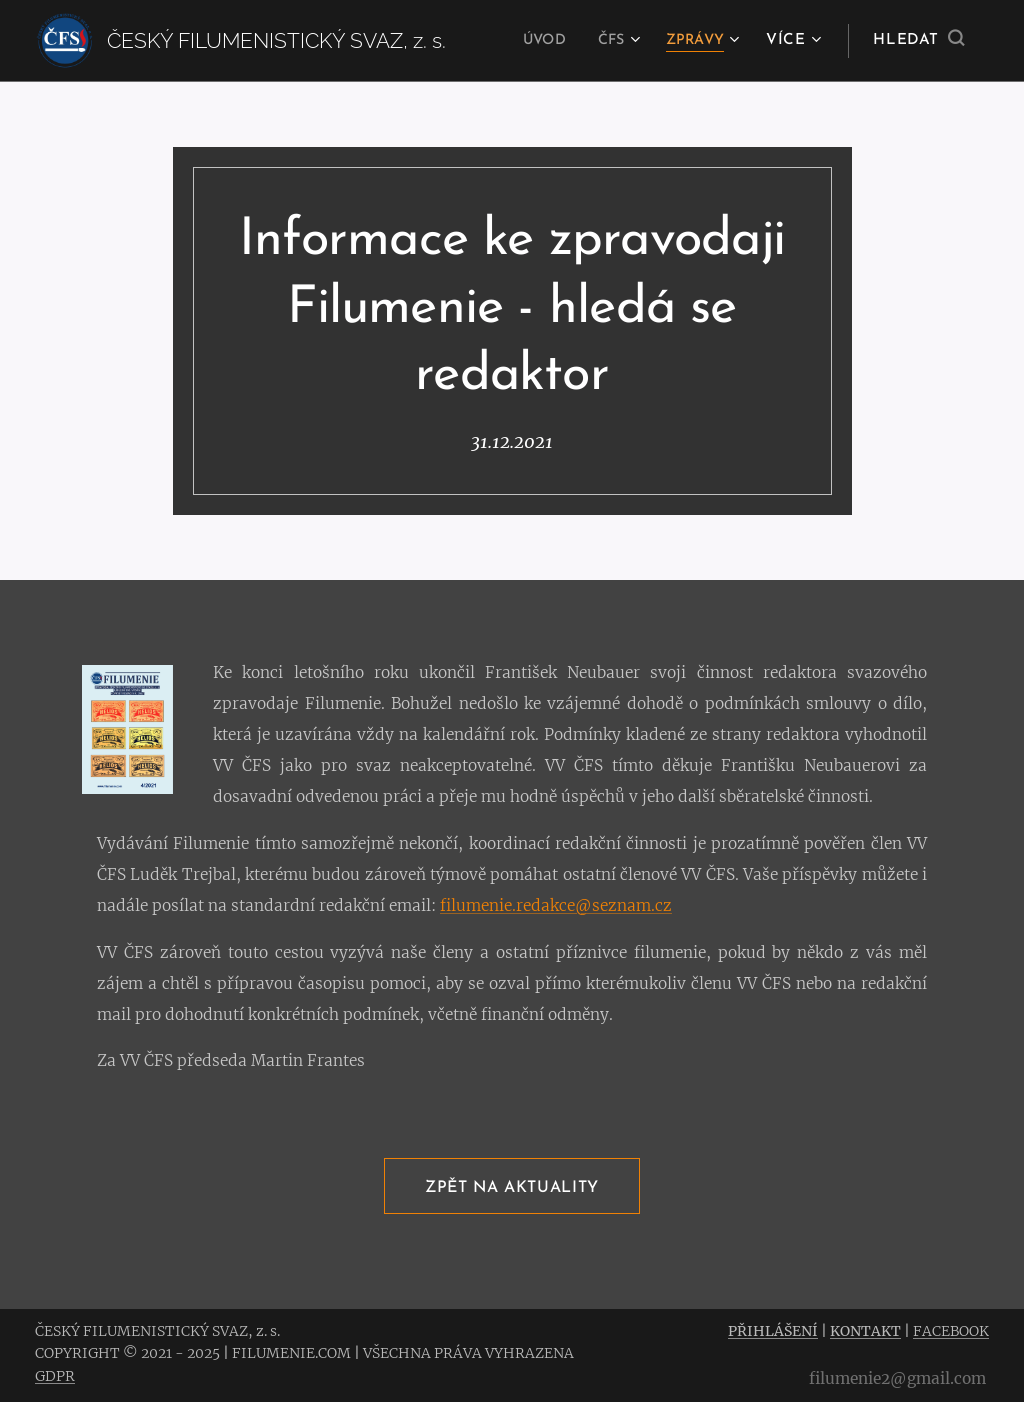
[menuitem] (534, 41)
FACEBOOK (951, 1331)
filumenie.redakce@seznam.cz (556, 904)
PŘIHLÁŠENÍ (773, 1331)
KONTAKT (865, 1331)
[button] (918, 41)
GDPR (55, 1376)
